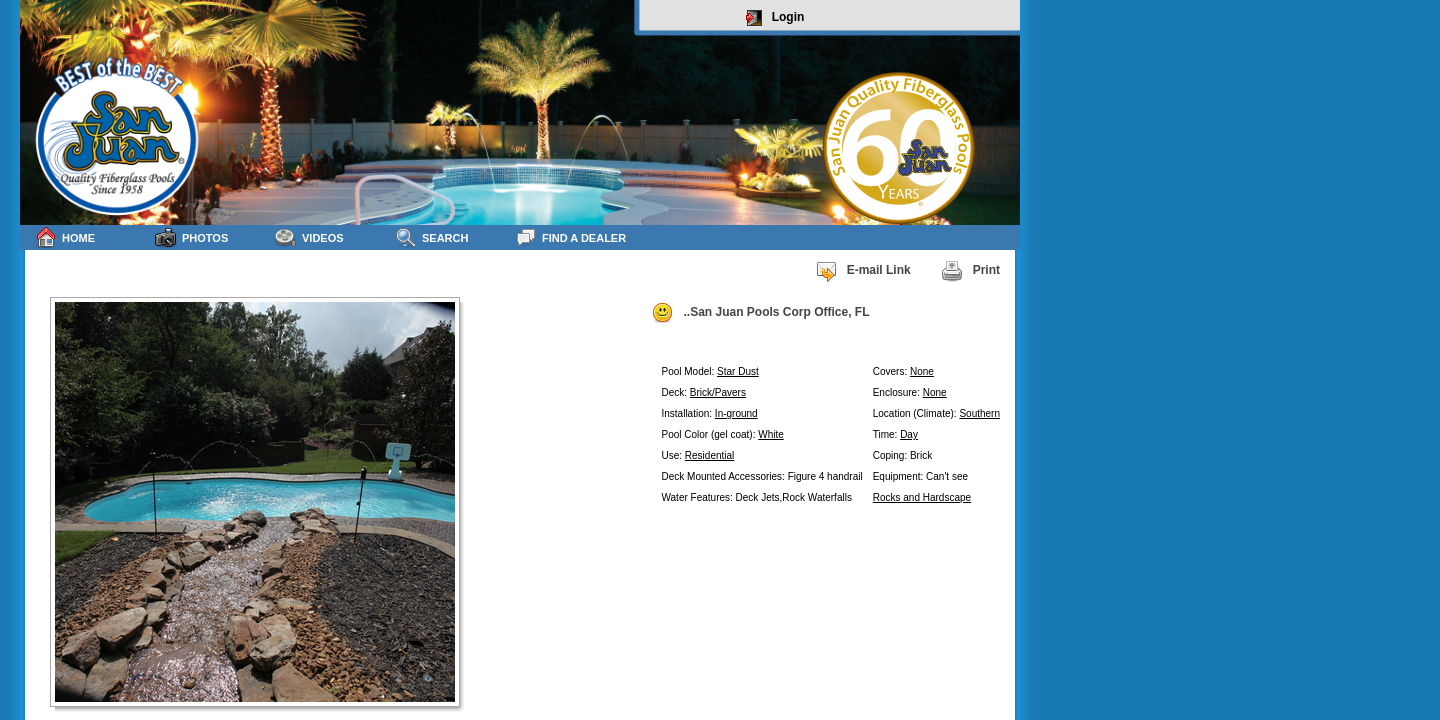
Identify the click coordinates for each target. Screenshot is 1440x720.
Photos (191, 237)
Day (909, 434)
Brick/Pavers (718, 392)
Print (970, 271)
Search (431, 237)
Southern (979, 413)
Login (775, 18)
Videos (309, 237)
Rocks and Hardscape (922, 497)
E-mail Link (863, 271)
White (771, 434)
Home (65, 237)
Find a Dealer (570, 237)
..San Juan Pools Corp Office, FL (760, 313)
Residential (709, 455)
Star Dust (738, 371)
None (922, 371)
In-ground (736, 413)
